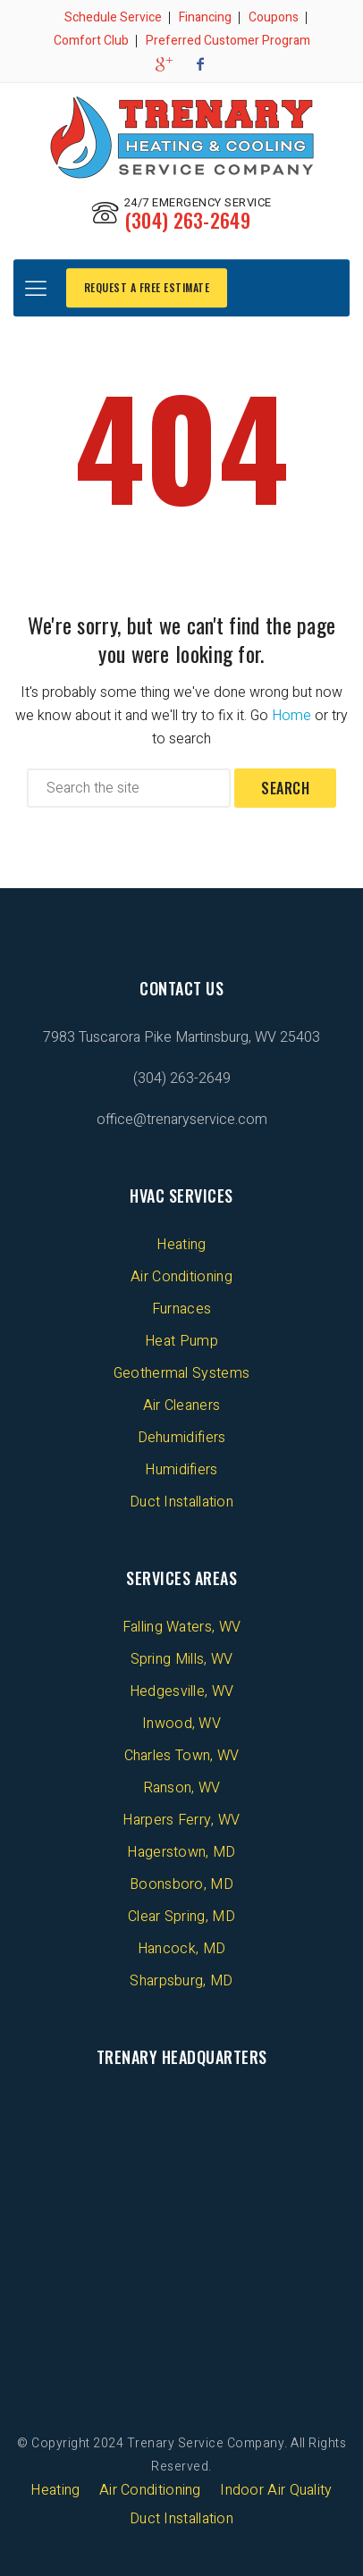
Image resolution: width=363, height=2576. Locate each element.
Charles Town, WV (182, 1755)
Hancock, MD (181, 1948)
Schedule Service (113, 17)
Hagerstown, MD (181, 1852)
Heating (181, 1244)
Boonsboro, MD (181, 1884)
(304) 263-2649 (187, 220)
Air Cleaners (182, 1405)
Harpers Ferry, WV (181, 1820)
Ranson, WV (182, 1788)
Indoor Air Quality (276, 2490)
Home (291, 715)
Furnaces (181, 1309)
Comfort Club (91, 40)
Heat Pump (181, 1341)
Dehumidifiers (182, 1437)
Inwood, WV (181, 1723)
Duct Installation (181, 1502)
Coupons (274, 17)
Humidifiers (181, 1470)
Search (285, 788)
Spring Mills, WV (182, 1659)
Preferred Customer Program (228, 40)
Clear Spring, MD (181, 1916)
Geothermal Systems (181, 1373)
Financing (205, 17)
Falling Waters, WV (181, 1627)
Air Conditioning (181, 1277)
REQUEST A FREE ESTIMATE (147, 287)
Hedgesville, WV (182, 1691)
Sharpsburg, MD (181, 1981)
